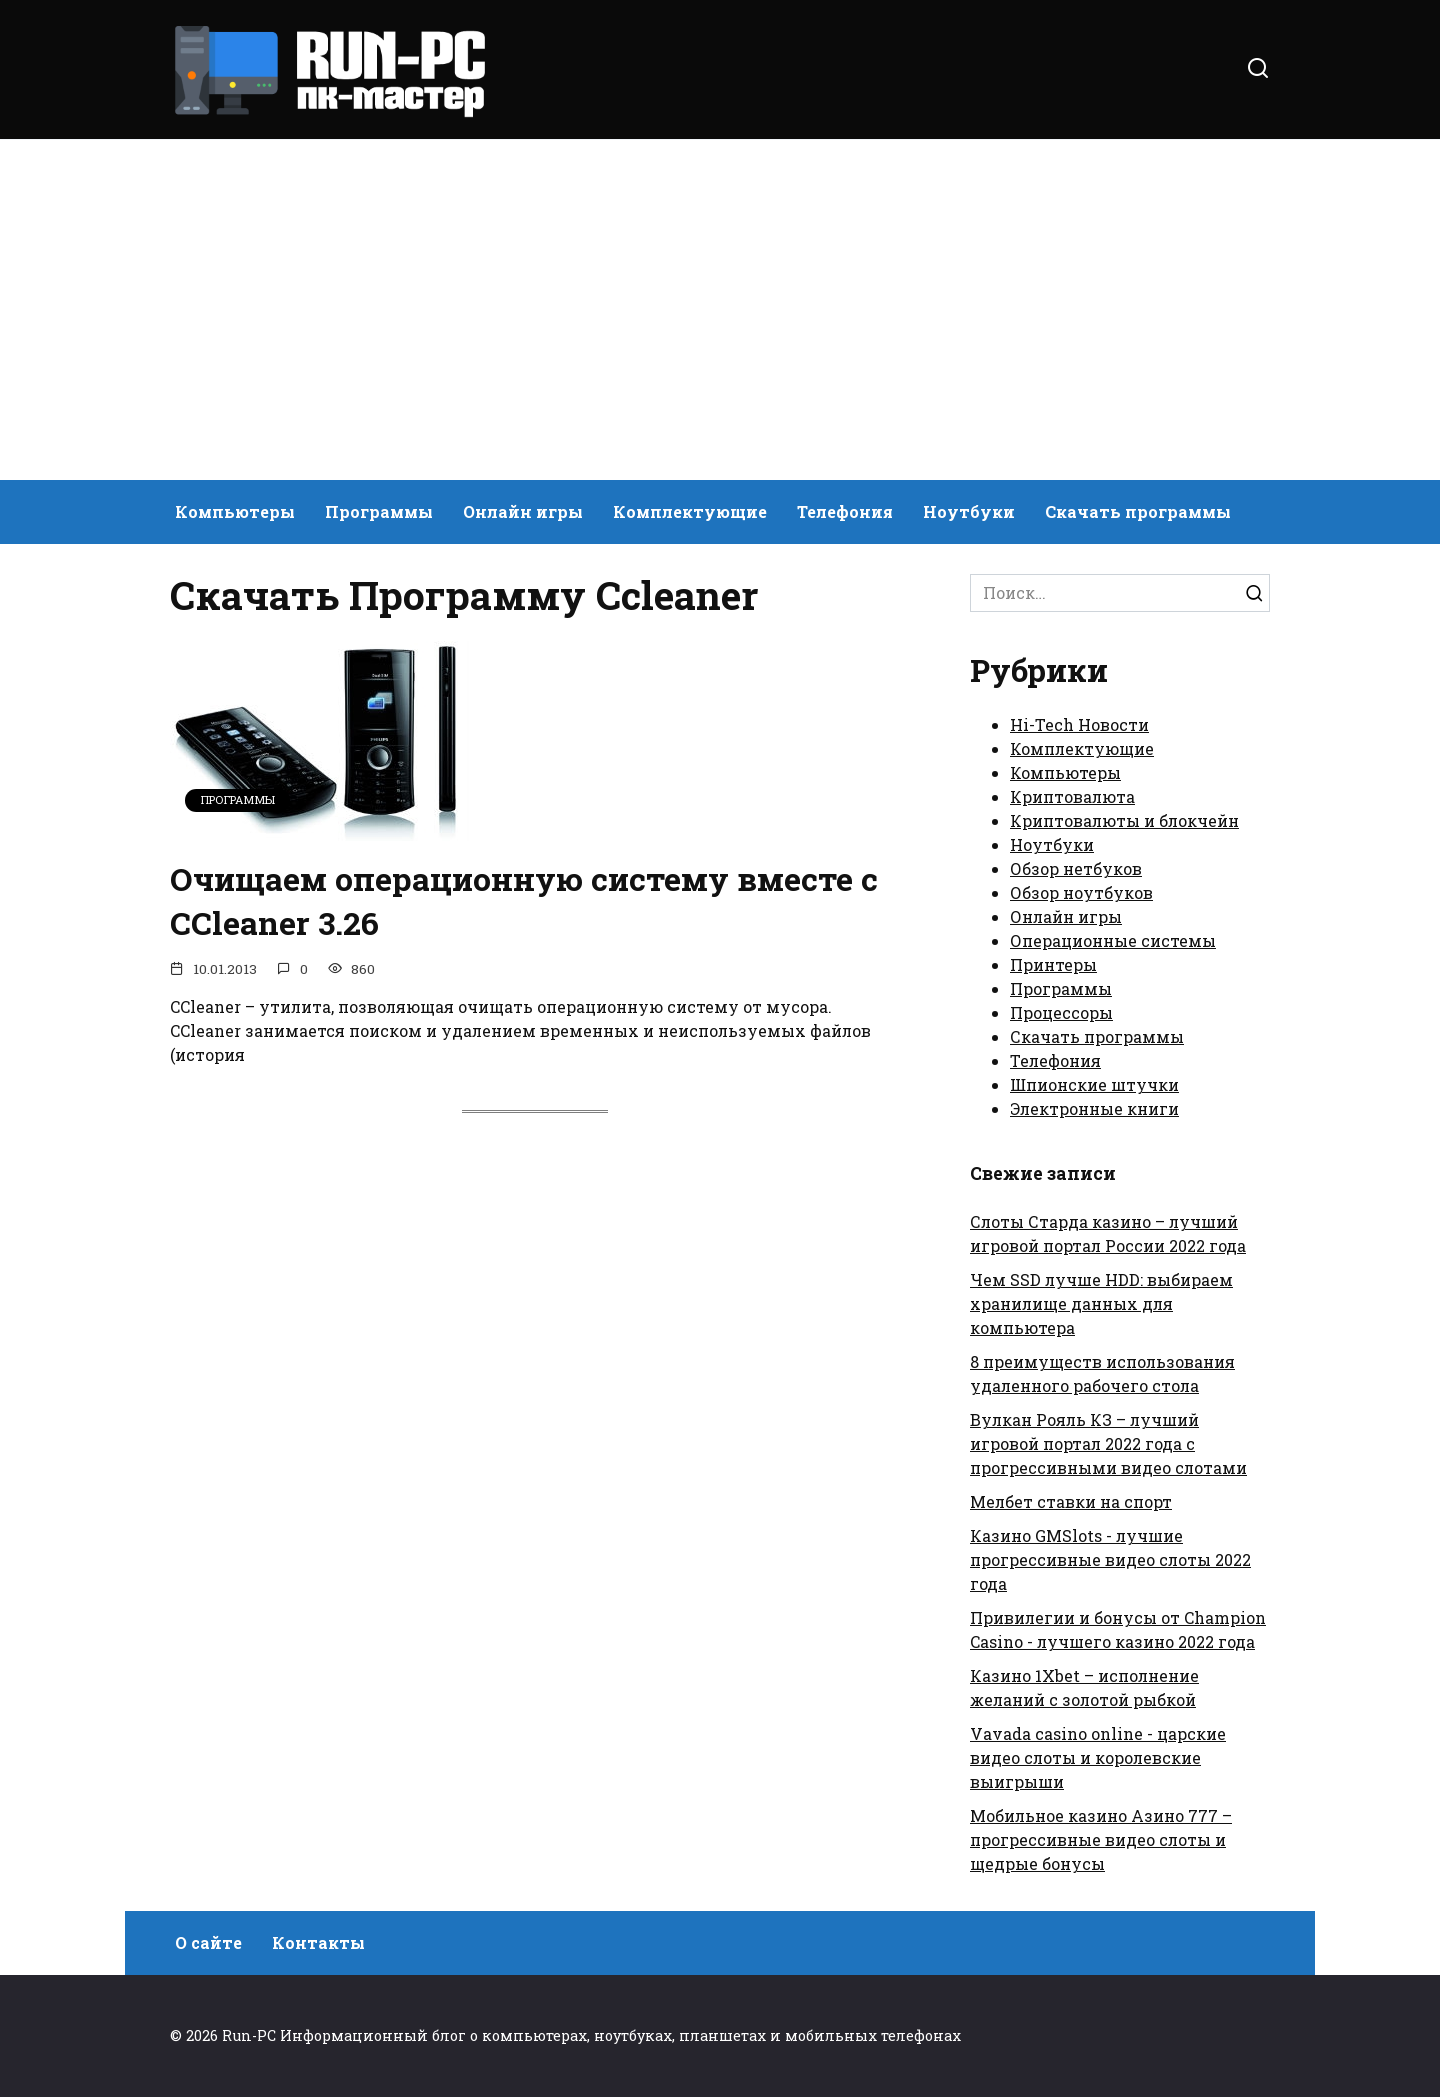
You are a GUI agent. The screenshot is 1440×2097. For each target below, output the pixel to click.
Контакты (318, 1942)
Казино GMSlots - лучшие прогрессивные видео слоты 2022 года (1110, 1559)
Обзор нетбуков (1076, 868)
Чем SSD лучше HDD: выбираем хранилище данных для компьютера (1101, 1303)
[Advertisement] (720, 310)
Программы (379, 511)
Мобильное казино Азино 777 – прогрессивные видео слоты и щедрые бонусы (1101, 1839)
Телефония (845, 511)
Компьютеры (235, 511)
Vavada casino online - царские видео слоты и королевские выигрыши (1098, 1757)
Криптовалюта (1072, 796)
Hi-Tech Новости (1079, 724)
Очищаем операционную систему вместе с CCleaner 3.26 (524, 901)
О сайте (208, 1942)
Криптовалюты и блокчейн (1124, 820)
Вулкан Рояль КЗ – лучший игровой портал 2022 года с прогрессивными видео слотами (1108, 1443)
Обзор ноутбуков (1081, 892)
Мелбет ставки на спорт (1071, 1501)
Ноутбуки (969, 511)
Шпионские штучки (1094, 1084)
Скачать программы (1138, 511)
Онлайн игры (523, 511)
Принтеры (1053, 964)
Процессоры (1061, 1012)
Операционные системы (1113, 940)
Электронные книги (1094, 1108)
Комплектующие (690, 511)
